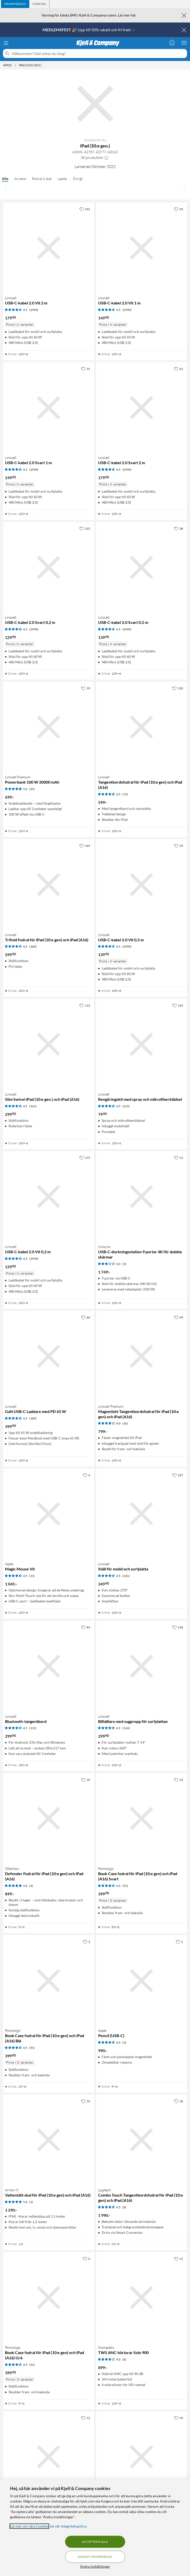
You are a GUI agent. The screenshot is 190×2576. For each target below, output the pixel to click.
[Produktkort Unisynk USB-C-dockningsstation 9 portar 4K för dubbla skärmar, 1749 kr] (141, 1196)
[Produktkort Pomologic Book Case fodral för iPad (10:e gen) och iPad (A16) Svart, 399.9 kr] (141, 1818)
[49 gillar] (178, 1317)
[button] (106, 157)
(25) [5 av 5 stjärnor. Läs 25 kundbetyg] (32, 789)
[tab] (15, 4)
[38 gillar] (178, 528)
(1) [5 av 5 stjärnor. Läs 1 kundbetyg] (31, 2202)
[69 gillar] (178, 209)
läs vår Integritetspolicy (68, 2526)
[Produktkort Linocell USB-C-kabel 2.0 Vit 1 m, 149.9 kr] (141, 247)
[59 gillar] (178, 846)
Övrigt (78, 178)
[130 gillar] (177, 1627)
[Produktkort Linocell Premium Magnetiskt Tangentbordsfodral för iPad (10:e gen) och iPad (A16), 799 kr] (141, 1356)
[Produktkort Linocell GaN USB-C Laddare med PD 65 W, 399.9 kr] (48, 1356)
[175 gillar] (84, 1158)
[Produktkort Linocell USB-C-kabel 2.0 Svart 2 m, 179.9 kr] (141, 407)
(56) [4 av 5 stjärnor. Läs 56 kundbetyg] (125, 1423)
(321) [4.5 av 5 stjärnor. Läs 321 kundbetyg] (33, 1106)
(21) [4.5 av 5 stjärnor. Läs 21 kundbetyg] (32, 1576)
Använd (20, 178)
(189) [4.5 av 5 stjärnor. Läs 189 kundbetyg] (33, 1418)
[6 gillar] (86, 1475)
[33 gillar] (85, 688)
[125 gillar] (84, 528)
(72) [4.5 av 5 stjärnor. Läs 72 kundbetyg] (125, 794)
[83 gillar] (85, 1627)
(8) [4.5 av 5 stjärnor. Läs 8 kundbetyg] (124, 2207)
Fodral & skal (42, 178)
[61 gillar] (178, 369)
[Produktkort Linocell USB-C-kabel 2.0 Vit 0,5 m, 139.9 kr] (141, 884)
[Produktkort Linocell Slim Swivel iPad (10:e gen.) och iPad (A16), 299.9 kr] (48, 1044)
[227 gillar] (177, 1475)
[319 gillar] (177, 1005)
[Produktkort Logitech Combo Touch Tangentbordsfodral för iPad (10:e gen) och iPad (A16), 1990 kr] (141, 2140)
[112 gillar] (84, 1005)
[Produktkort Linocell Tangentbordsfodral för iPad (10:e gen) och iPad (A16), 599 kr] (141, 727)
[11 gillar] (178, 2259)
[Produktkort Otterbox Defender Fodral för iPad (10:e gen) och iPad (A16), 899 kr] (48, 1818)
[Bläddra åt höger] (184, 186)
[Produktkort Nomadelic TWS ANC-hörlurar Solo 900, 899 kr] (141, 2297)
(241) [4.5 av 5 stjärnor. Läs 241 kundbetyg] (126, 1576)
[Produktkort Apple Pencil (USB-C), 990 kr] (141, 1980)
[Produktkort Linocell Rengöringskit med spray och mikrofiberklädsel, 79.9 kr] (141, 1044)
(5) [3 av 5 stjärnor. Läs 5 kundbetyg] (124, 1264)
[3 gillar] (86, 1942)
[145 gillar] (84, 846)
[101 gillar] (84, 209)
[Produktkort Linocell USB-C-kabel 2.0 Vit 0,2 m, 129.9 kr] (48, 1196)
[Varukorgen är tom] (184, 42)
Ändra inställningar (95, 2566)
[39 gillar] (85, 1780)
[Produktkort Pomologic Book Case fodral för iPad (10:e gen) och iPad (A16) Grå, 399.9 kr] (48, 2297)
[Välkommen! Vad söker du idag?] (98, 53)
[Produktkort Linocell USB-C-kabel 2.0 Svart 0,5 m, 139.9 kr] (141, 567)
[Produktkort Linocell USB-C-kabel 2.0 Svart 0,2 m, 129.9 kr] (48, 567)
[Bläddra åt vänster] (5, 186)
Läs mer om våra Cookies (29, 2526)
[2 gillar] (179, 1942)
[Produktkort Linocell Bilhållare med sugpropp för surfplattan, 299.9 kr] (141, 1666)
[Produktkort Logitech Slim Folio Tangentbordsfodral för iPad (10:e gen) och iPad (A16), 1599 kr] (48, 2456)
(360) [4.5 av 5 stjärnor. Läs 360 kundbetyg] (33, 946)
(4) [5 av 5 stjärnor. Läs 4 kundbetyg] (31, 1886)
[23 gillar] (178, 1780)
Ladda (62, 178)
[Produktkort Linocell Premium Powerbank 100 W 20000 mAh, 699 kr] (48, 727)
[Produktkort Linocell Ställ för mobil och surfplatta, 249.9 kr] (141, 1513)
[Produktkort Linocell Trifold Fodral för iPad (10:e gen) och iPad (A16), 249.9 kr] (48, 884)
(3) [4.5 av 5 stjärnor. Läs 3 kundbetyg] (124, 2042)
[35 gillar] (85, 2101)
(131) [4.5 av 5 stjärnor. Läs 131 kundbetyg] (33, 1728)
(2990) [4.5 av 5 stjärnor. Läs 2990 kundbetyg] (33, 310)
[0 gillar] (86, 2259)
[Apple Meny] (15, 65)
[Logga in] (172, 42)
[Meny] (6, 43)
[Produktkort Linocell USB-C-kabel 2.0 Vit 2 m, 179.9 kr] (48, 247)
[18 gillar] (178, 2101)
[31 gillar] (85, 369)
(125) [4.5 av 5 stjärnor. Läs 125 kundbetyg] (126, 1106)
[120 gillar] (177, 688)
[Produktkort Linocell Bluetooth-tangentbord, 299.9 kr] (48, 1666)
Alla (5, 178)
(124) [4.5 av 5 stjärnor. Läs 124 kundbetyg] (126, 1728)
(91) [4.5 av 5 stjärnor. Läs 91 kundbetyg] (125, 1886)
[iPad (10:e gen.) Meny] (43, 65)
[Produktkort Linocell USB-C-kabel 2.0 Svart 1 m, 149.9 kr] (48, 407)
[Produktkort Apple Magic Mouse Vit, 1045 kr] (48, 1513)
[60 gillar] (85, 1317)
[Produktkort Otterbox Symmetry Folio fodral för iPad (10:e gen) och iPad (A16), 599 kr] (141, 2456)
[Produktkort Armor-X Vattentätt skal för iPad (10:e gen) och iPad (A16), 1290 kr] (48, 2140)
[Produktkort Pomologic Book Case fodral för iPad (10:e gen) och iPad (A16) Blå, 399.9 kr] (48, 1980)
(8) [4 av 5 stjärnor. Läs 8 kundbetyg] (124, 2359)
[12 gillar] (178, 1158)
